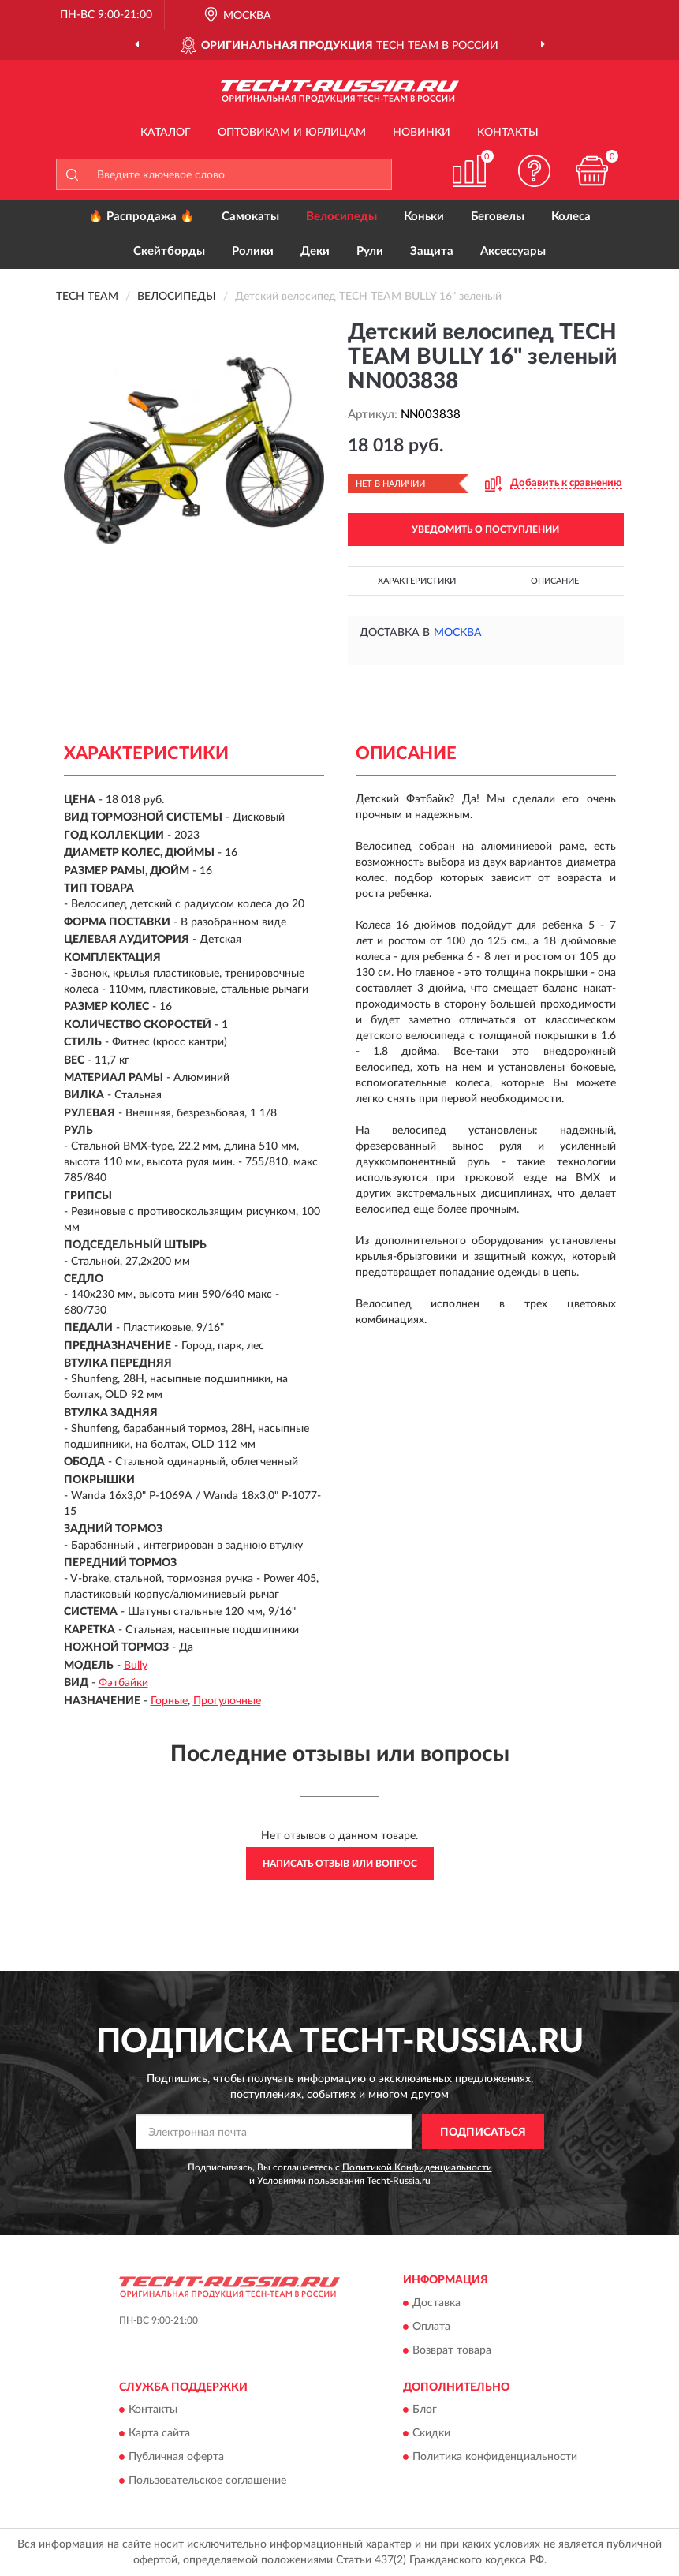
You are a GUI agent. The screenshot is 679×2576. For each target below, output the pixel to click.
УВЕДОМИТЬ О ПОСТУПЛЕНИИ (485, 529)
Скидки (431, 2434)
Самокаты (250, 216)
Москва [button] (458, 632)
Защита (431, 251)
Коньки (424, 216)
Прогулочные (227, 1701)
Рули (369, 251)
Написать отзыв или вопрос (340, 1863)
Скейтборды (169, 251)
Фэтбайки (123, 1682)
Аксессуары (513, 251)
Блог (424, 2410)
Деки (315, 251)
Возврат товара (451, 2350)
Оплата (431, 2326)
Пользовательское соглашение (207, 2481)
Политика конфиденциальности (494, 2457)
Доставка (436, 2303)
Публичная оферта (176, 2457)
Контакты (508, 132)
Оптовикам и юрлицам (292, 132)
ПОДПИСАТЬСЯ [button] (483, 2132)
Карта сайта (159, 2434)
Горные (169, 1701)
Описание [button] (555, 581)
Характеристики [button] (417, 581)
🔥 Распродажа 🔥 (141, 216)
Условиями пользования (310, 2180)
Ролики (253, 251)
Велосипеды (341, 216)
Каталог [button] (165, 132)
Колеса (571, 216)
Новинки (421, 132)
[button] (534, 171)
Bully (135, 1665)
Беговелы (497, 216)
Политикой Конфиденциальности (417, 2167)
